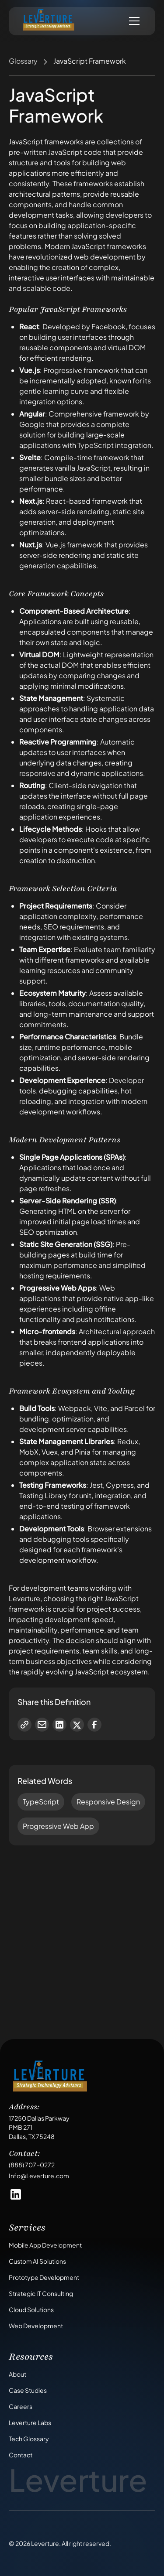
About (17, 2374)
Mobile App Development (45, 2245)
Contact (20, 2455)
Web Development (36, 2326)
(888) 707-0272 (32, 2165)
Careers (20, 2406)
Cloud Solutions (31, 2309)
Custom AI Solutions (37, 2261)
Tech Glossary (29, 2439)
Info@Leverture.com (39, 2176)
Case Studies (28, 2390)
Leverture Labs (30, 2422)
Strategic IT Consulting (41, 2293)
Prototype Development (44, 2277)
